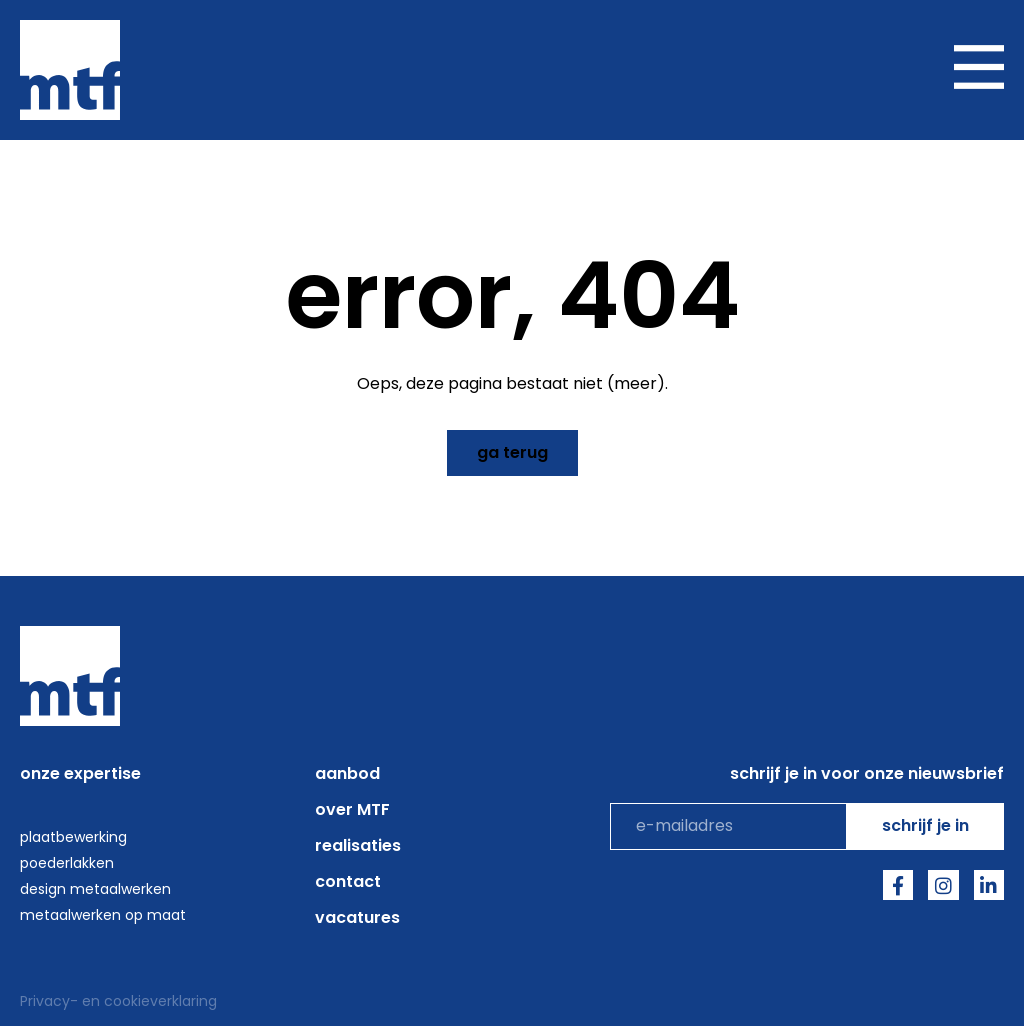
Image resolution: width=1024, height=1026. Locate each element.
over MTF (352, 809)
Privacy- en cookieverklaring (118, 1001)
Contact (348, 881)
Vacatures (357, 917)
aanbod (347, 773)
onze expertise (80, 773)
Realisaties (358, 845)
